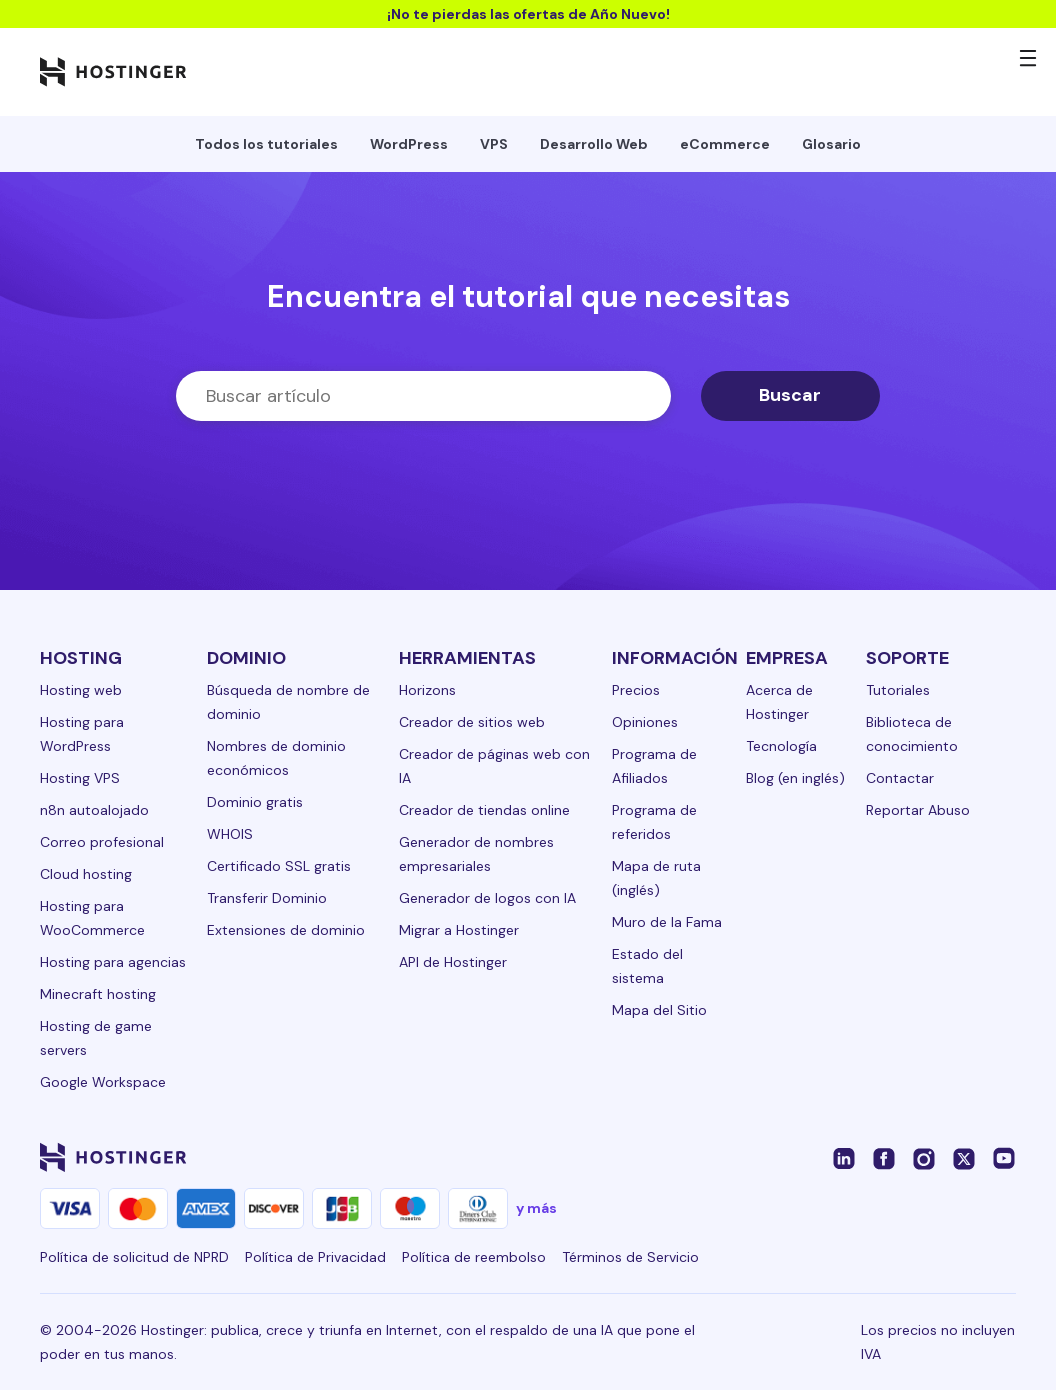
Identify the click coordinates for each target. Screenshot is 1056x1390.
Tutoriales (898, 690)
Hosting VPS (80, 778)
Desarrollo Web (594, 144)
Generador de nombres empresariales (476, 854)
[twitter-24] (964, 1157)
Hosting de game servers (96, 1038)
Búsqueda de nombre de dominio (288, 702)
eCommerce (725, 144)
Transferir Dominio (267, 898)
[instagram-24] (924, 1157)
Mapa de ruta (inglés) (656, 878)
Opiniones (645, 722)
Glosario (831, 144)
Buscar (790, 395)
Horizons (427, 690)
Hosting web (81, 690)
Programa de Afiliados (654, 766)
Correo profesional (102, 842)
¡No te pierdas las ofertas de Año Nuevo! (528, 14)
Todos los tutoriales (266, 144)
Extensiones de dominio (286, 930)
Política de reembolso (474, 1257)
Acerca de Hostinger (779, 702)
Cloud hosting (86, 874)
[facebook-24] (884, 1157)
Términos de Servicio (630, 1257)
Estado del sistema (647, 966)
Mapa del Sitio (659, 1010)
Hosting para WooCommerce (92, 918)
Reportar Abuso (918, 810)
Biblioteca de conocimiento (912, 734)
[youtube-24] (1004, 1157)
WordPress (409, 144)
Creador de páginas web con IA (494, 766)
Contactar (900, 778)
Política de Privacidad (315, 1257)
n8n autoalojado (94, 810)
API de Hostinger (453, 962)
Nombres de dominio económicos (276, 758)
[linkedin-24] (844, 1157)
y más (536, 1208)
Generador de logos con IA (487, 898)
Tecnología (781, 746)
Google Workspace (103, 1082)
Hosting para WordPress (82, 734)
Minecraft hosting (98, 994)
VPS (494, 144)
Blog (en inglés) (795, 778)
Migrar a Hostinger (459, 930)
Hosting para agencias (113, 962)
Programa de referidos (654, 822)
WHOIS (230, 834)
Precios (636, 690)
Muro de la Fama (667, 922)
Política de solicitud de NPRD (134, 1257)
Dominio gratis (255, 802)
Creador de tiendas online (484, 810)
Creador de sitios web (472, 722)
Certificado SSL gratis (279, 866)
